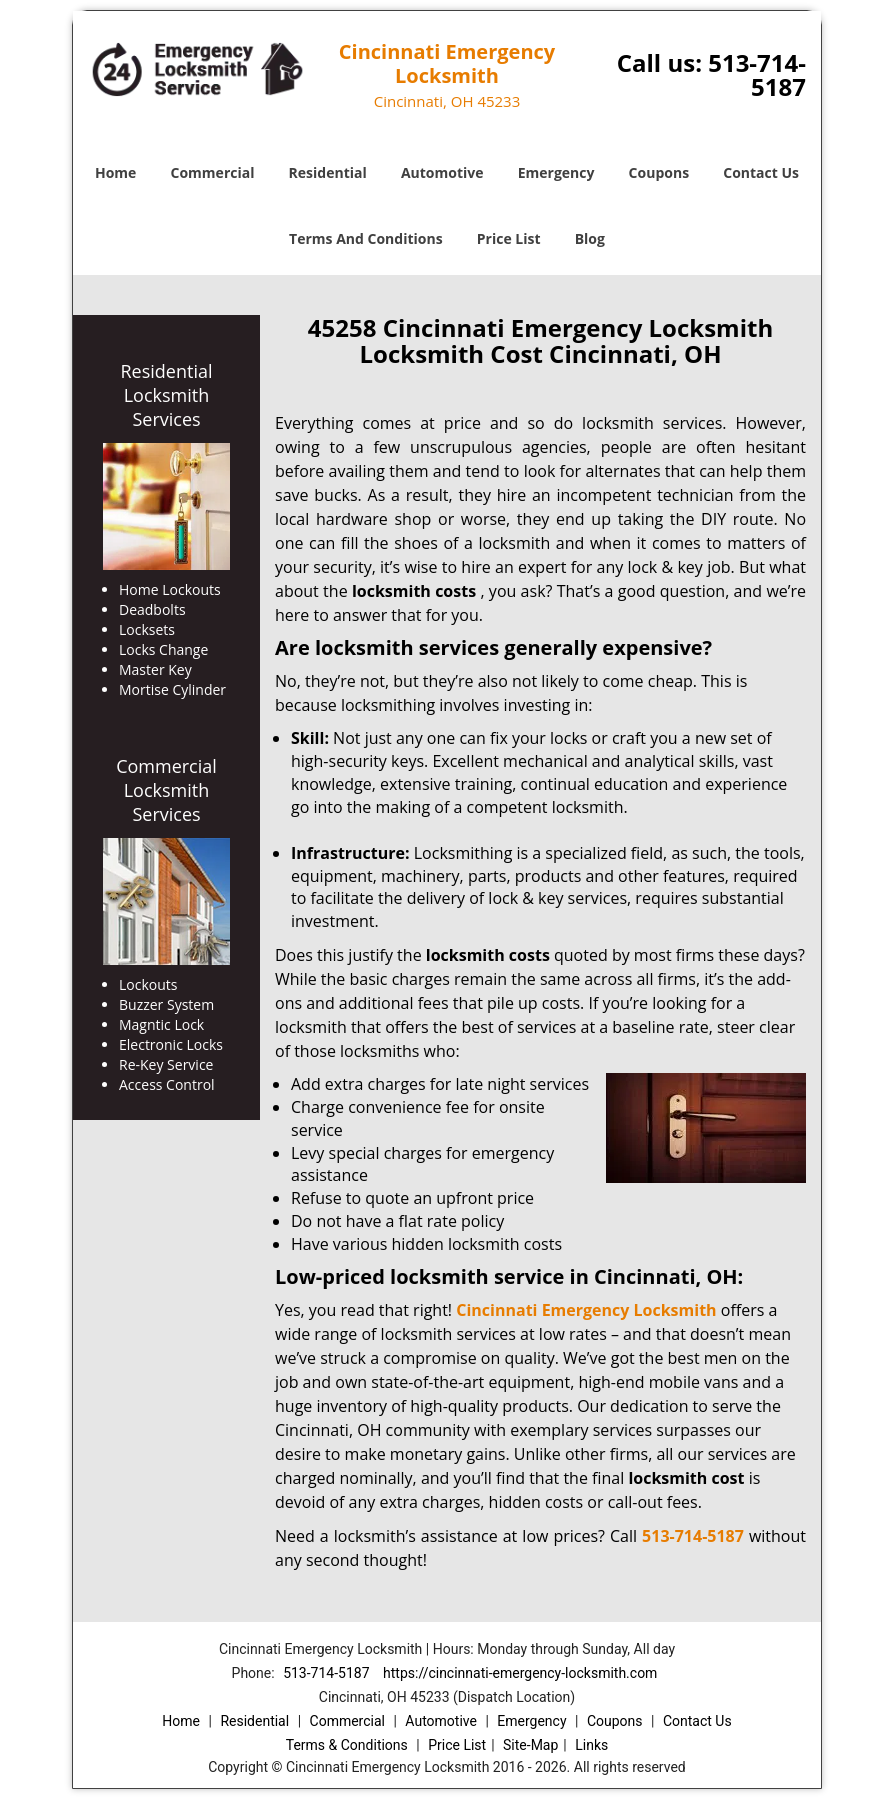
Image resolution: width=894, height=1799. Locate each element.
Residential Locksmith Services (166, 395)
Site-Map (530, 1745)
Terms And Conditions (366, 238)
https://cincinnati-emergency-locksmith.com (520, 1673)
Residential (328, 172)
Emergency (556, 172)
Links (591, 1745)
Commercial (213, 172)
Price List (509, 238)
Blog (590, 238)
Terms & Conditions (347, 1745)
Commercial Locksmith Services (166, 790)
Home (115, 172)
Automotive (442, 172)
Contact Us (761, 172)
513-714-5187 (757, 74)
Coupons (659, 172)
